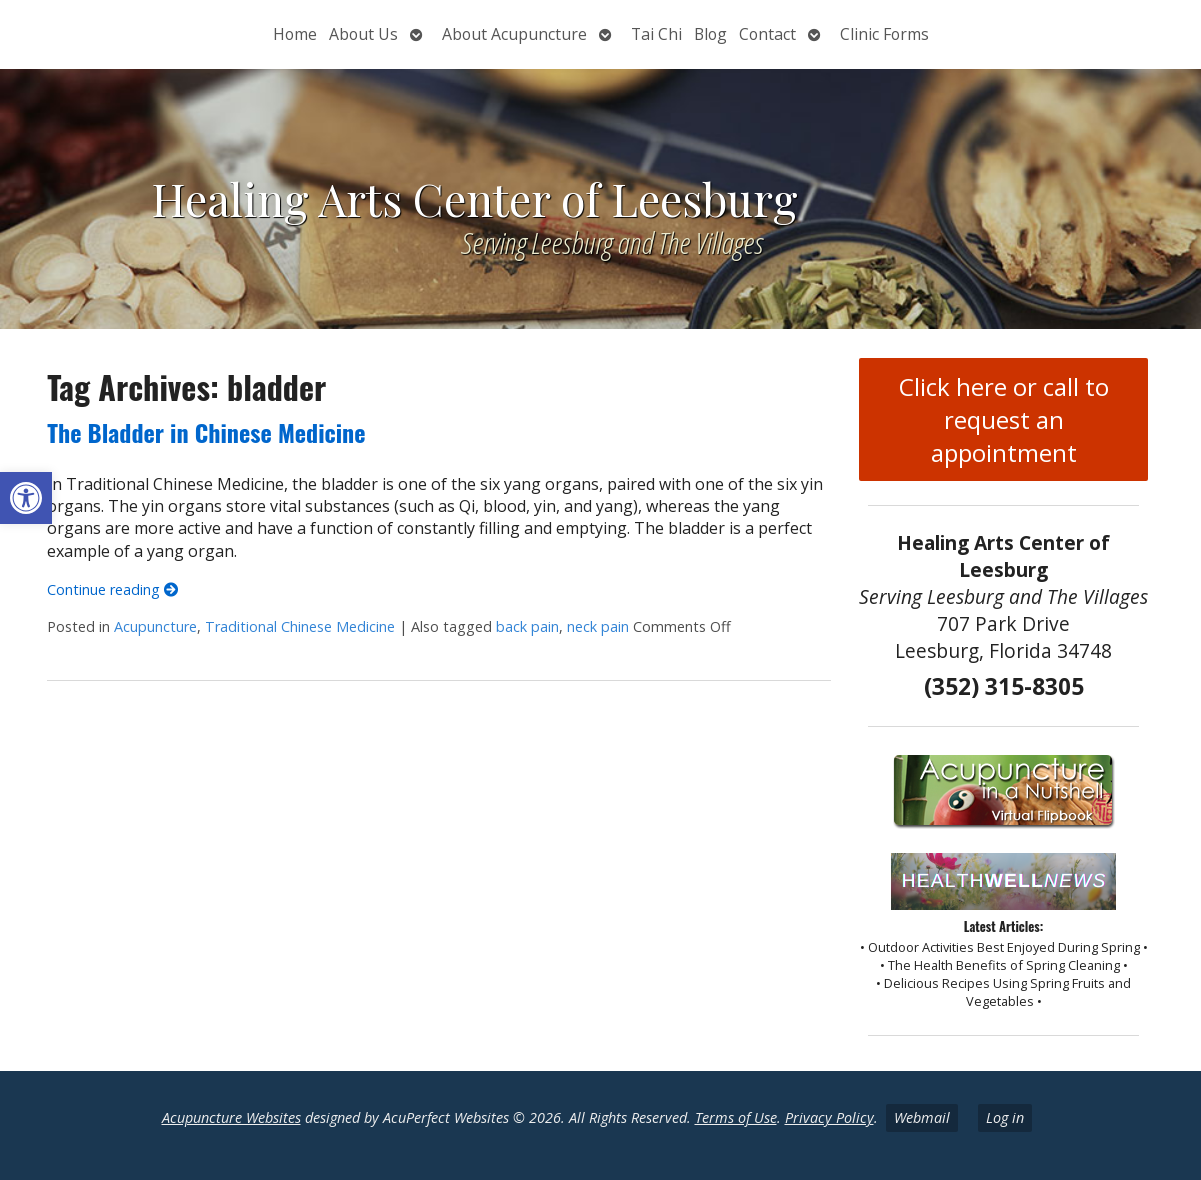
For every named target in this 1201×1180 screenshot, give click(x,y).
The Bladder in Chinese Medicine (206, 432)
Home (295, 34)
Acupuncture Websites (231, 1117)
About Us (363, 34)
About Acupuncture (514, 34)
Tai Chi (656, 34)
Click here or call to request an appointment (1004, 419)
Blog (710, 34)
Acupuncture (155, 626)
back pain (527, 626)
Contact (767, 34)
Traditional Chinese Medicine (300, 626)
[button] (26, 498)
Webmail (922, 1117)
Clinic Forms (884, 34)
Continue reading (112, 589)
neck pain (598, 626)
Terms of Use (736, 1117)
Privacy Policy (829, 1117)
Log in (1005, 1117)
